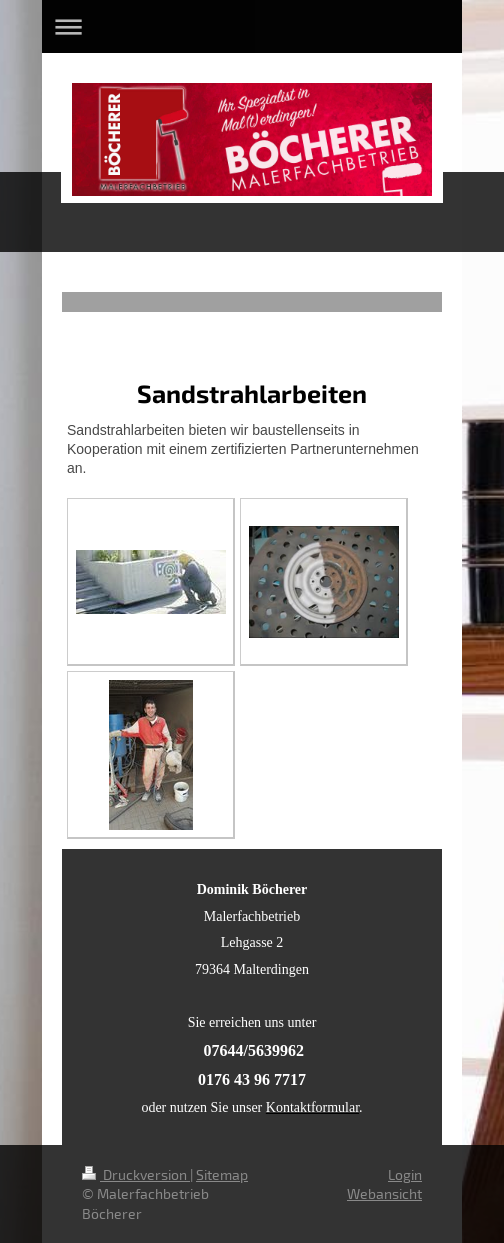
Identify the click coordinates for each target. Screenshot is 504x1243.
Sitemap (222, 1174)
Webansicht (384, 1193)
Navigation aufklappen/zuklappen (252, 26)
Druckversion (136, 1174)
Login (405, 1174)
